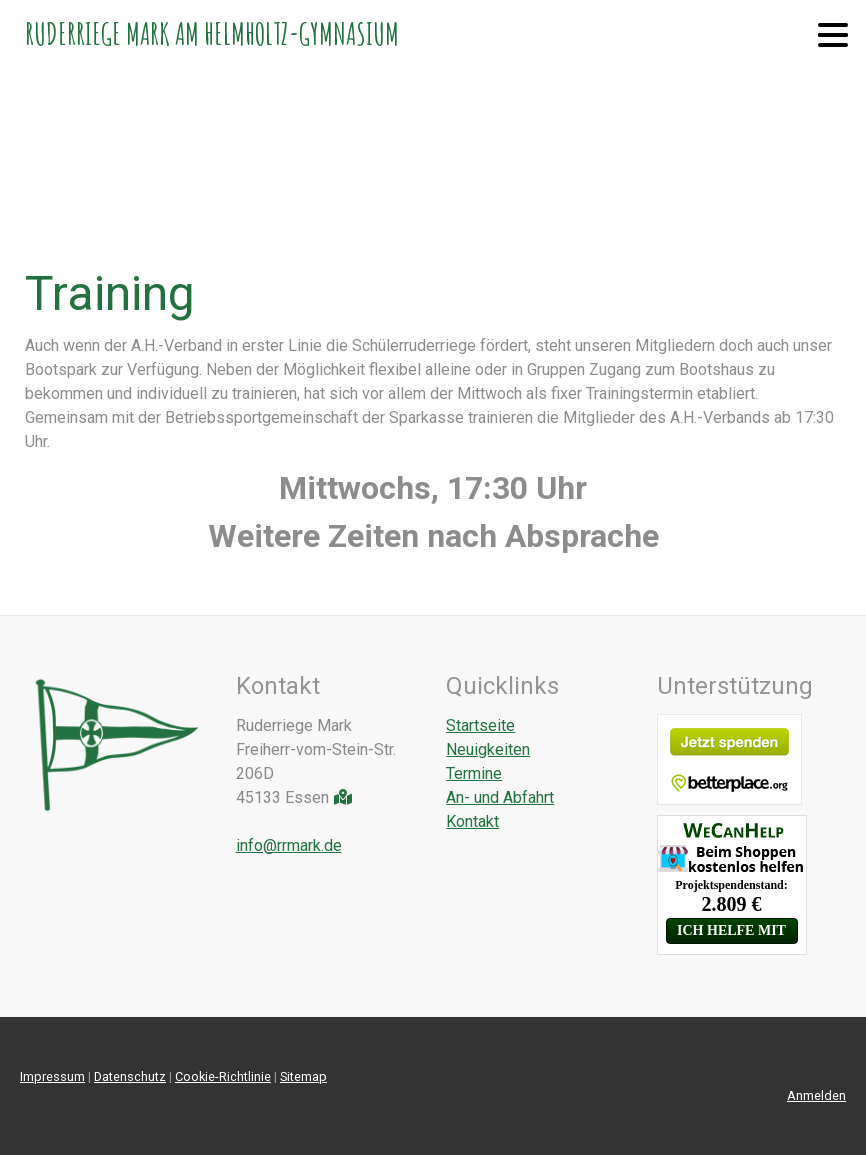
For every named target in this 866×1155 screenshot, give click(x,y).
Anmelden (816, 1095)
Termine (474, 773)
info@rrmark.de (289, 845)
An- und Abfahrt (500, 797)
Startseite (480, 725)
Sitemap (303, 1076)
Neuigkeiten (488, 749)
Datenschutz (130, 1076)
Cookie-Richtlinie (223, 1076)
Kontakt (472, 821)
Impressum (52, 1076)
